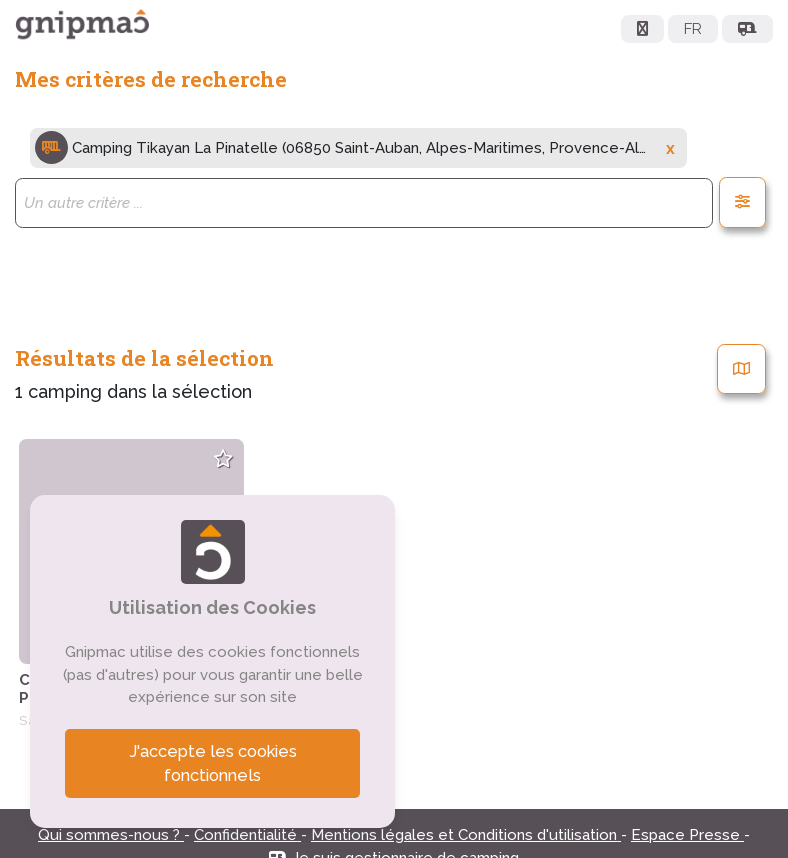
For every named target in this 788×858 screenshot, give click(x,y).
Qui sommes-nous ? (111, 835)
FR (693, 29)
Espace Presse (687, 835)
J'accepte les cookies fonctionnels (213, 763)
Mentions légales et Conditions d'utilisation (466, 835)
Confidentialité (247, 835)
